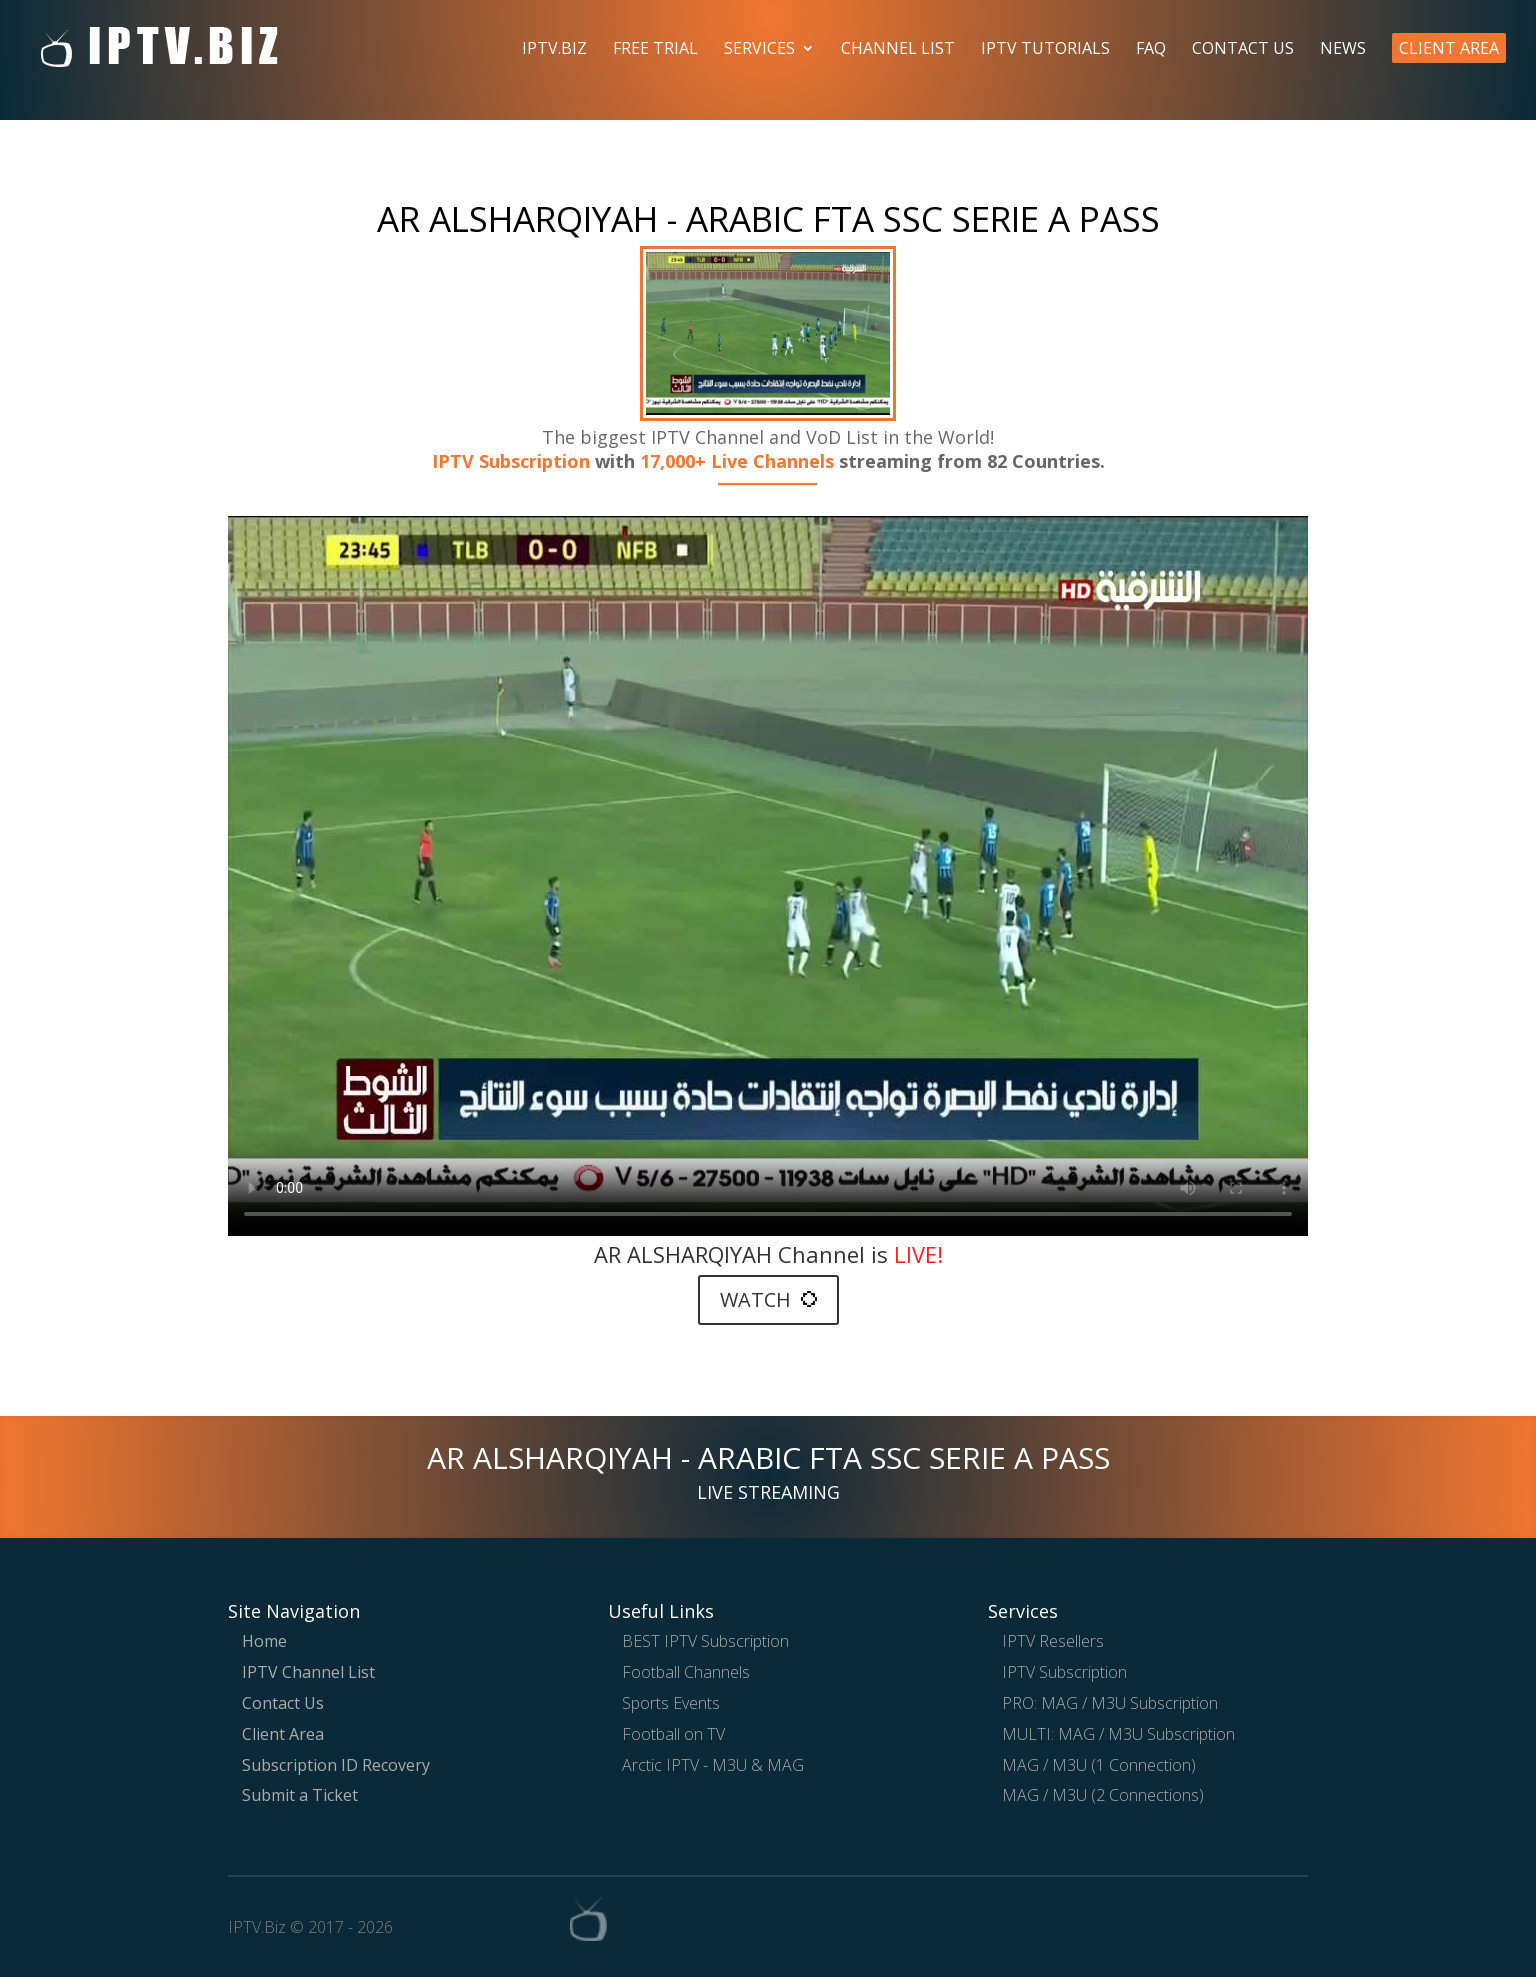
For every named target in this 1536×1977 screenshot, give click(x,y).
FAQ (1151, 50)
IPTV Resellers (1053, 1641)
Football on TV (673, 1734)
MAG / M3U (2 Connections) (1103, 1795)
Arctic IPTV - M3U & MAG (713, 1765)
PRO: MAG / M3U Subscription (1110, 1703)
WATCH (768, 1299)
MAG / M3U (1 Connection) (1099, 1765)
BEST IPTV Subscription (705, 1641)
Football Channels (686, 1672)
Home (264, 1641)
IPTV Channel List (308, 1672)
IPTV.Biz (554, 50)
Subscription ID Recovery (336, 1765)
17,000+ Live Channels (739, 461)
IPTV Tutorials (1045, 50)
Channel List (898, 50)
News (1343, 50)
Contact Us (1243, 50)
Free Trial (655, 50)
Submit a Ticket (300, 1795)
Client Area (1449, 48)
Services (759, 50)
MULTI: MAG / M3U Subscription (1118, 1734)
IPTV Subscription (511, 461)
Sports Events (671, 1703)
